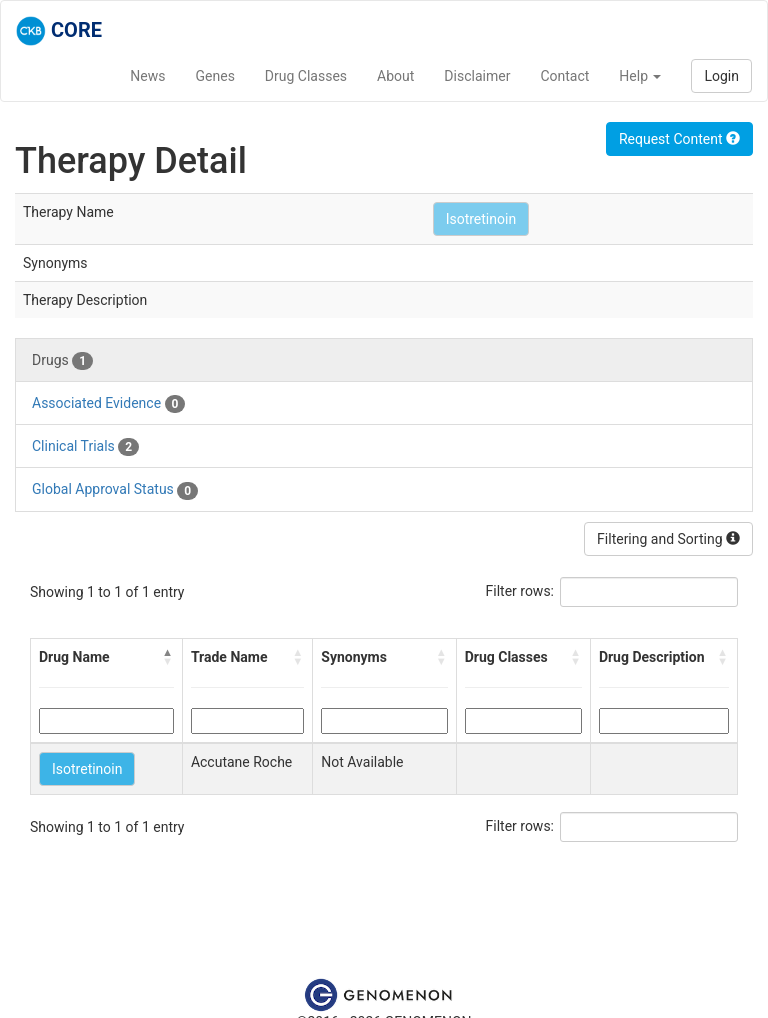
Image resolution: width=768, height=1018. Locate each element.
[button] (168, 657)
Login (721, 76)
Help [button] (640, 76)
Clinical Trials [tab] (85, 447)
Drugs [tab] (62, 361)
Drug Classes (306, 76)
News (147, 76)
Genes (215, 76)
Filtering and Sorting (668, 539)
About (395, 76)
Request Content (679, 139)
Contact (564, 76)
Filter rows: (520, 591)
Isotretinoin (481, 219)
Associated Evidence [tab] (108, 404)
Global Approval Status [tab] (115, 490)
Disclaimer (477, 76)
